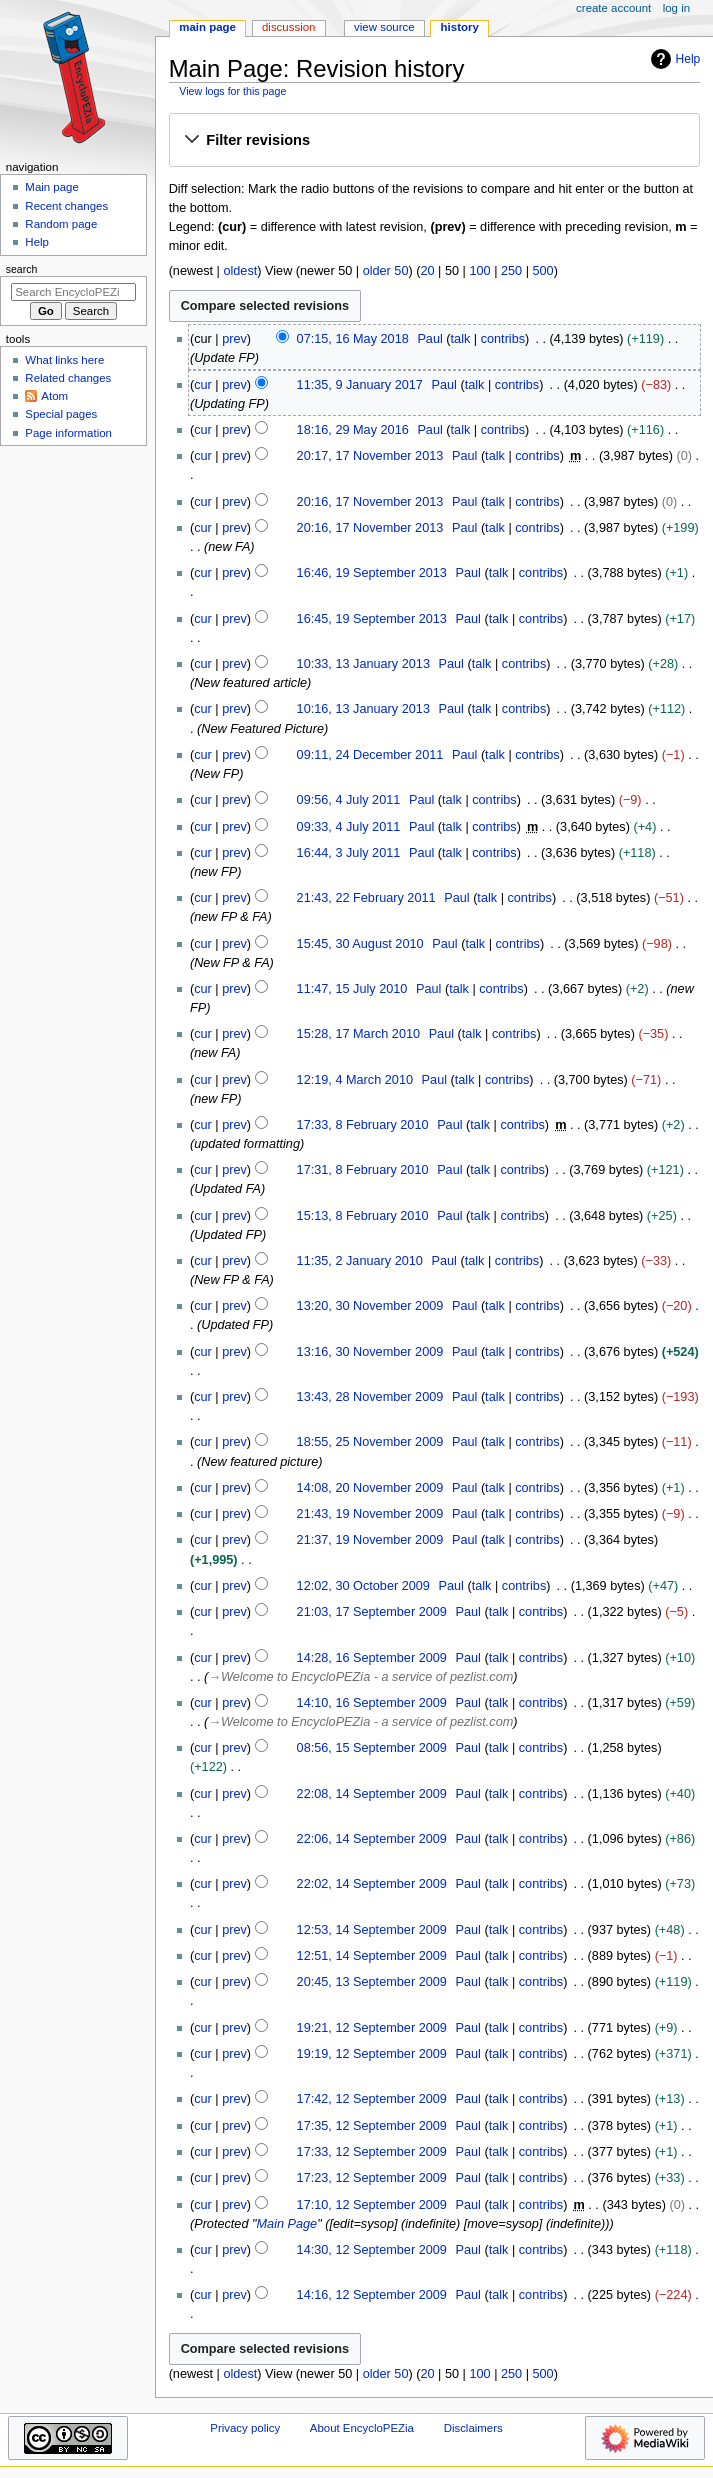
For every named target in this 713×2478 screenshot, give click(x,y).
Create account (613, 8)
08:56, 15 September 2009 (372, 1748)
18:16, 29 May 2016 (353, 430)
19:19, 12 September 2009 (372, 2054)
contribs (503, 339)
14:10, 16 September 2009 (372, 1703)
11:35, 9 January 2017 (360, 385)
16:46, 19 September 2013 (372, 573)
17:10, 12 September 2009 (372, 2205)
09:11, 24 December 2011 (370, 755)
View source (384, 27)
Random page (61, 224)
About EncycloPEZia (362, 2428)
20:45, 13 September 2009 (372, 1982)
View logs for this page (232, 91)
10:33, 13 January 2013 (363, 664)
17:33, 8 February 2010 (363, 1125)
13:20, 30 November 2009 (370, 1306)
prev (234, 339)
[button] (434, 141)
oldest (240, 271)
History (460, 27)
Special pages (61, 414)
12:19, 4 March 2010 (355, 1080)
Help (673, 59)
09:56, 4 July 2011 (349, 800)
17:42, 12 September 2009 (372, 2099)
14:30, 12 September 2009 (372, 2250)
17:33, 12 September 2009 (372, 2152)
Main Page (287, 2224)
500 (543, 271)
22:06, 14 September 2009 (372, 1839)
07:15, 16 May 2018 (353, 339)
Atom (54, 396)
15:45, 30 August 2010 (360, 944)
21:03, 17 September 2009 (372, 1612)
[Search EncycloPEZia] (73, 292)
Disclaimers (473, 2428)
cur (203, 385)
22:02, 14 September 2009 (372, 1884)
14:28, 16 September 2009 (372, 1658)
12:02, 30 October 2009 (363, 1586)
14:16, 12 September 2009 (372, 2295)
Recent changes (66, 206)
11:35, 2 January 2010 (360, 1261)
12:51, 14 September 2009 (372, 1956)
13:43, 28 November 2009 (370, 1397)
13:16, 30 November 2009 (370, 1352)
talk (461, 339)
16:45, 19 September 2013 (372, 619)
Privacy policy (245, 2428)
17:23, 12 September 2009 (372, 2178)
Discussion (288, 27)
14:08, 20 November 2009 (370, 1488)
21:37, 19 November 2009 (370, 1540)
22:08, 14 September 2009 (372, 1794)
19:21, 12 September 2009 (372, 2028)
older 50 (386, 271)
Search (22, 269)
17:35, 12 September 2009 (372, 2126)
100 (479, 271)
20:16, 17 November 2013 (370, 502)
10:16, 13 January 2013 (363, 709)
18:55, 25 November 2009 (370, 1442)
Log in (676, 8)
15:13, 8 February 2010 (363, 1216)
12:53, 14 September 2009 (372, 1930)
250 (511, 271)
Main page (52, 187)
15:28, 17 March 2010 (358, 1034)
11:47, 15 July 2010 (352, 989)
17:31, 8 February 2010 (363, 1170)
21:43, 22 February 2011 (366, 898)
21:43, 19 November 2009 (370, 1514)
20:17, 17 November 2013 (370, 456)
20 (427, 271)
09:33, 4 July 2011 (349, 827)
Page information (68, 433)
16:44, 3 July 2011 (349, 853)
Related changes (68, 378)
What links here (64, 360)
